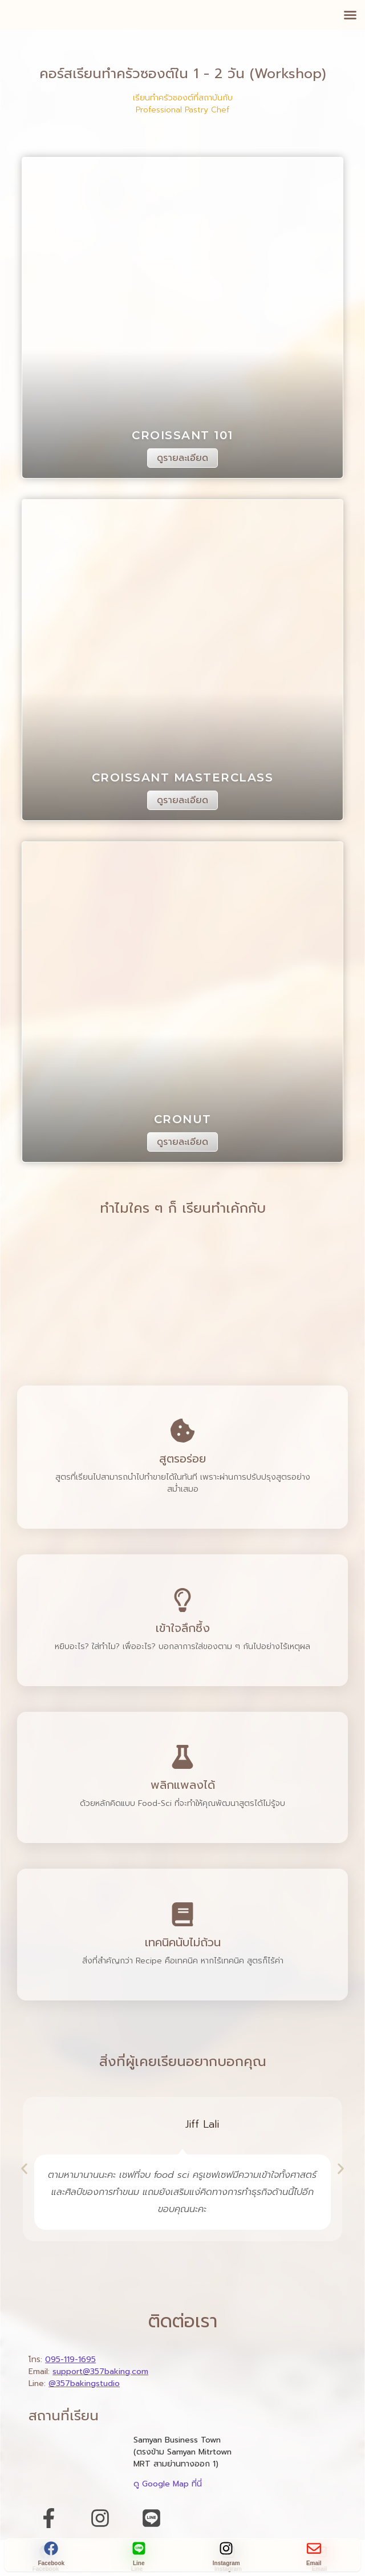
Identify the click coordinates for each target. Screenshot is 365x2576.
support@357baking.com (100, 2371)
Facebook (51, 2563)
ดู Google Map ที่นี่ (167, 2484)
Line (139, 2563)
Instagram (226, 2563)
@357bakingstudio (84, 2383)
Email (314, 2563)
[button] (350, 15)
